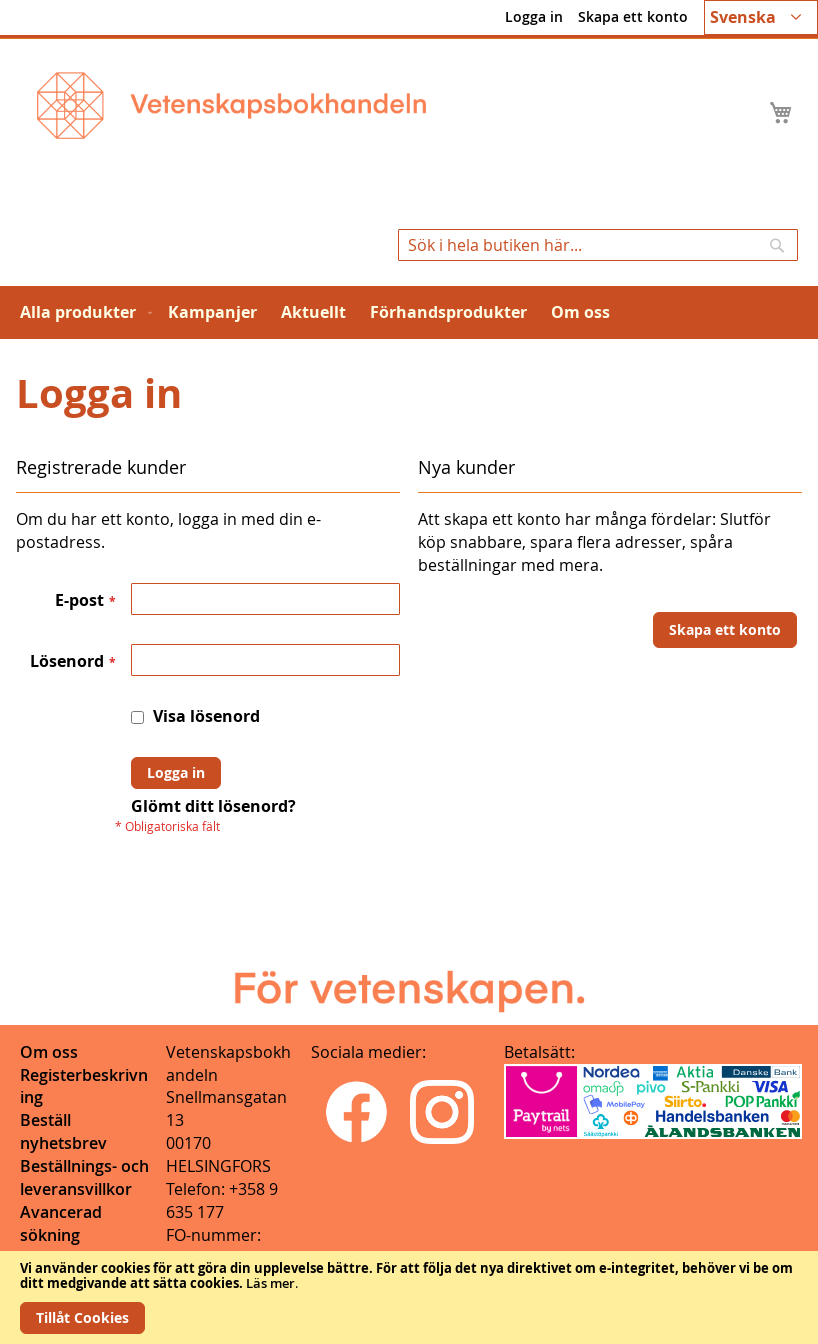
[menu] (409, 312)
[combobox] (598, 245)
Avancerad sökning (61, 1223)
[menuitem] (82, 312)
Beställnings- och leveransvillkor (84, 1177)
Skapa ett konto (633, 16)
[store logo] (231, 105)
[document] (409, 1297)
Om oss (49, 1052)
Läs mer (270, 1283)
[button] (761, 17)
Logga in (534, 16)
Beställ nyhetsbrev (63, 1131)
